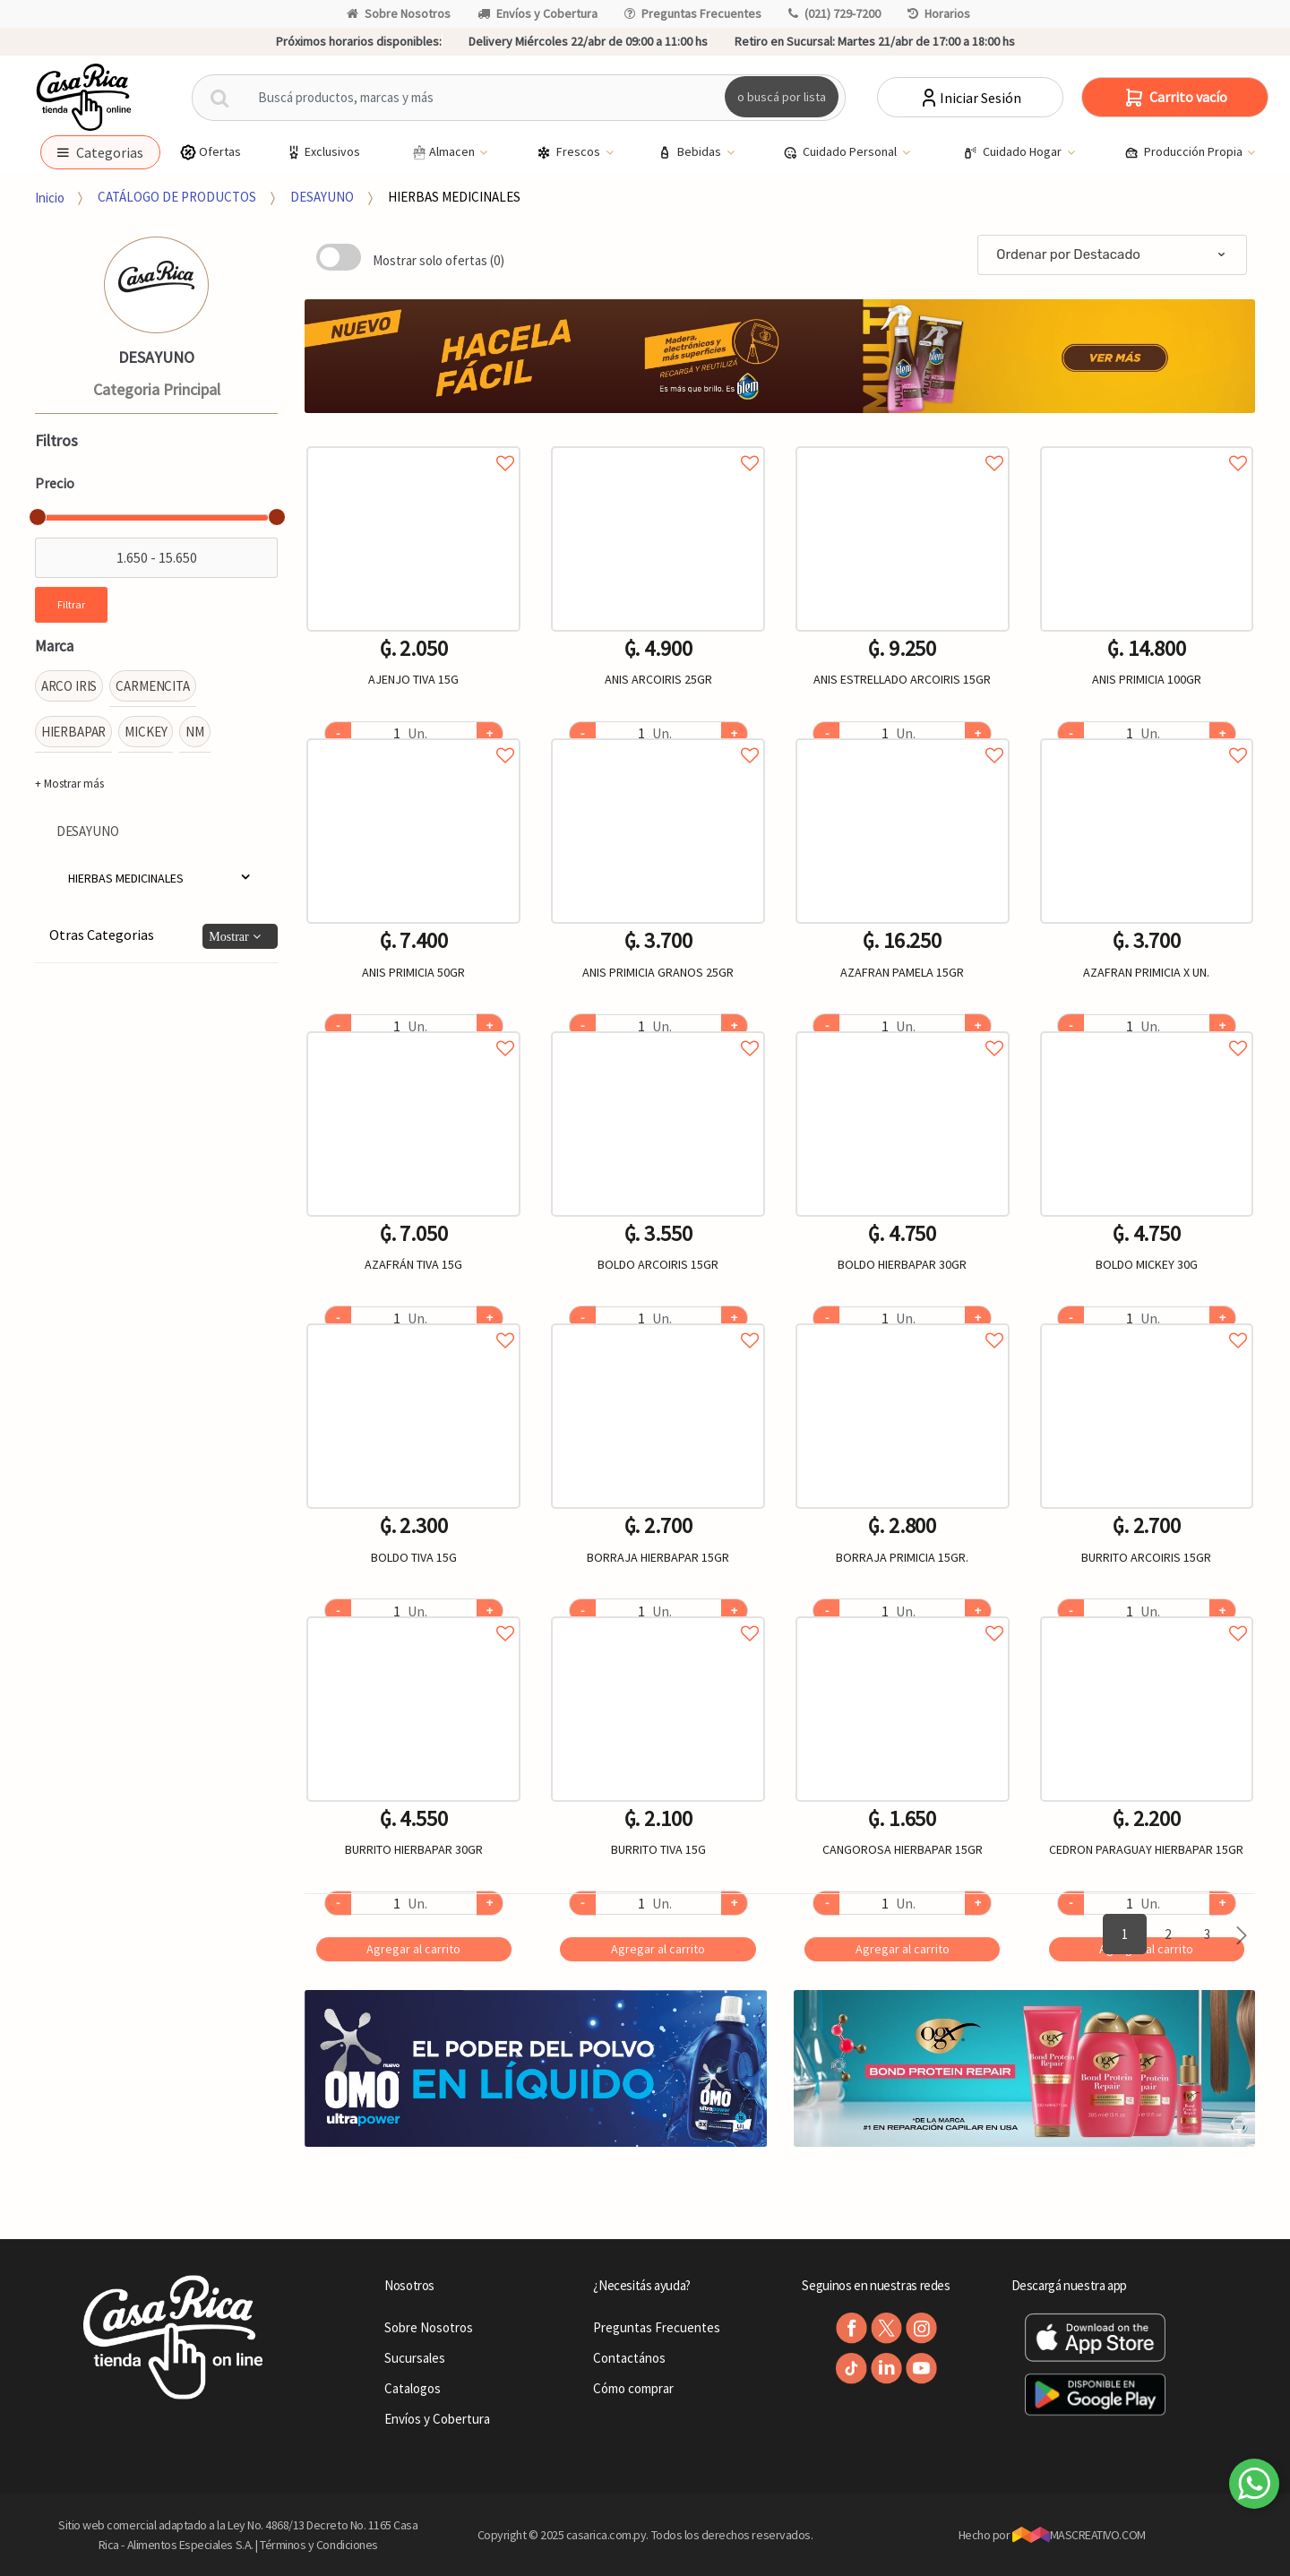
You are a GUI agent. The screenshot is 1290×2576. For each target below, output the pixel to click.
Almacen (443, 152)
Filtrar (71, 604)
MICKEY (146, 731)
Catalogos (412, 2388)
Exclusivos (322, 152)
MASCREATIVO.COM (1079, 2535)
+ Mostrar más (69, 783)
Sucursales (414, 2357)
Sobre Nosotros (399, 13)
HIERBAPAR (74, 731)
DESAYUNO (322, 196)
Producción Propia (1184, 152)
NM (194, 731)
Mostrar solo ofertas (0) (438, 260)
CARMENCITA (153, 685)
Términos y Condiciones (319, 2545)
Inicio (49, 196)
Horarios (938, 13)
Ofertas (210, 152)
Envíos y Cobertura (537, 13)
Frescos (570, 152)
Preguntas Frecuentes (692, 13)
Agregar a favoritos (413, 443)
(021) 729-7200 (834, 13)
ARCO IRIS (69, 685)
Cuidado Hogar (1013, 152)
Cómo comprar (633, 2388)
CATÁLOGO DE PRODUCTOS (177, 196)
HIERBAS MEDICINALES (454, 196)
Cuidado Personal (841, 152)
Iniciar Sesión (969, 97)
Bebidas (691, 152)
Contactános (629, 2357)
